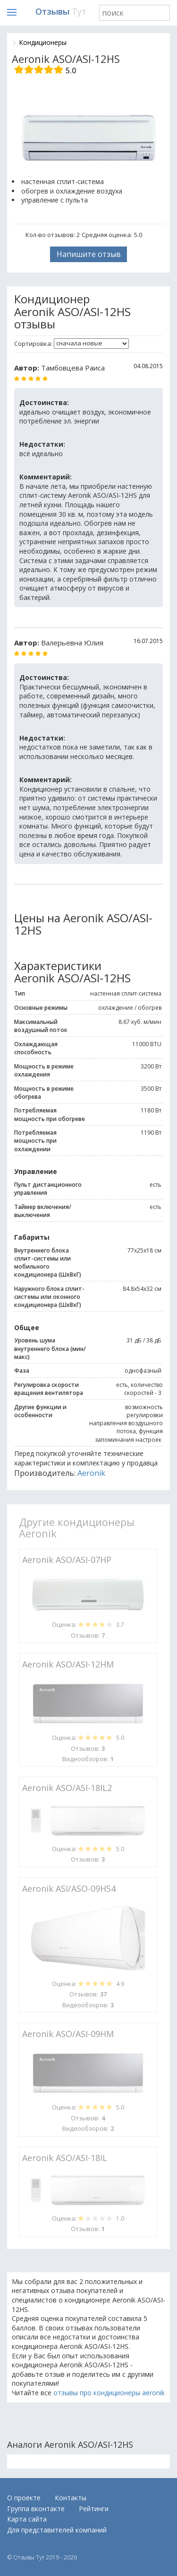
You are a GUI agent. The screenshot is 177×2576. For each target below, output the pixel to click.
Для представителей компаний (57, 2529)
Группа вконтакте (36, 2508)
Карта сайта (27, 2518)
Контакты (70, 2497)
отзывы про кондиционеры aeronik (109, 2392)
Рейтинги (94, 2508)
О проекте (24, 2497)
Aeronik (91, 1473)
